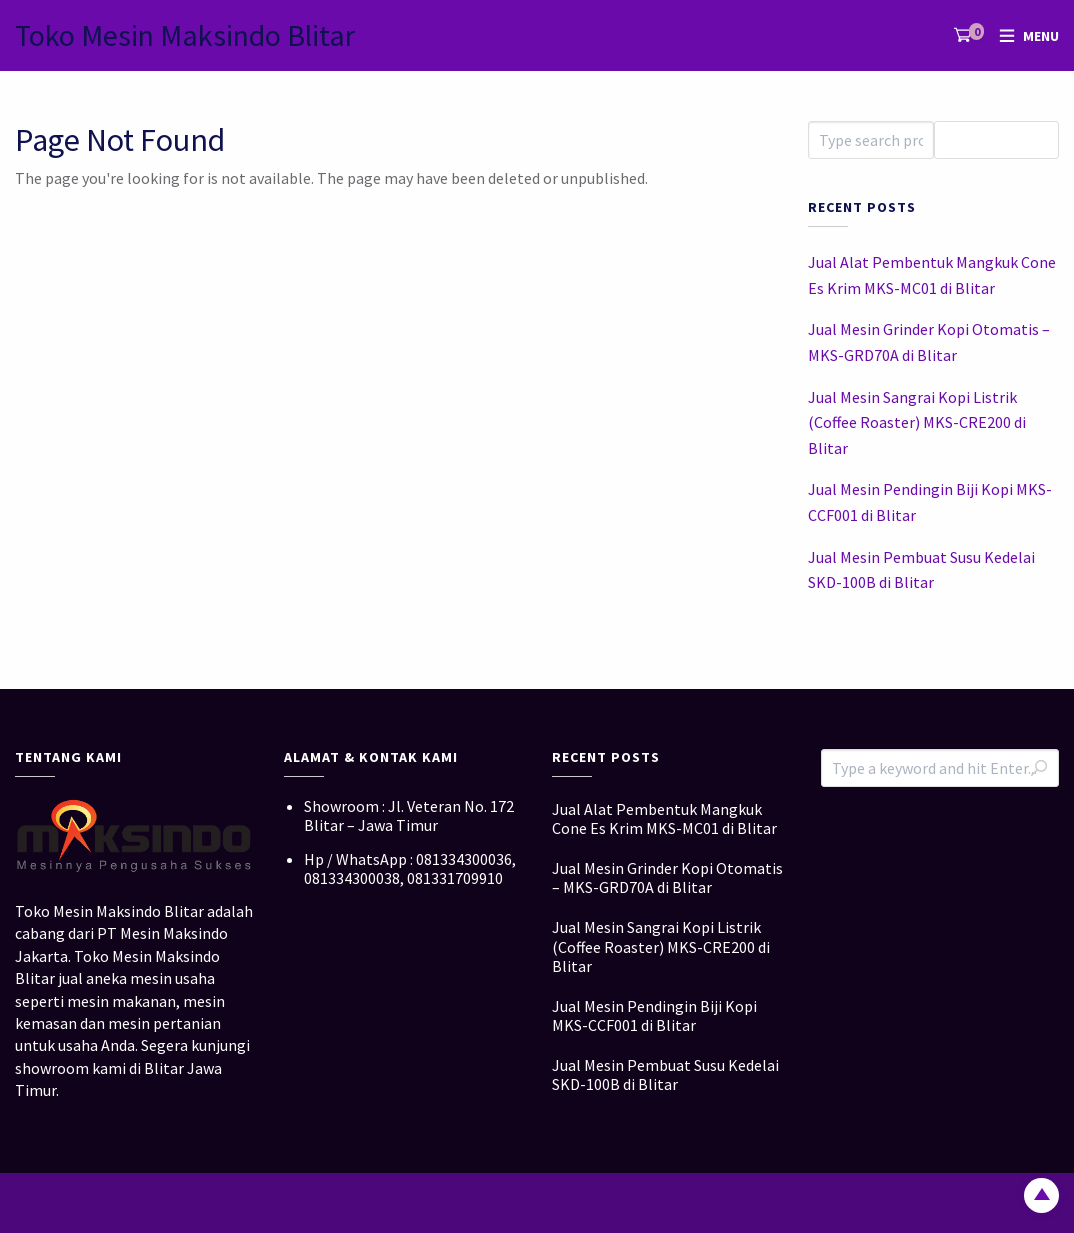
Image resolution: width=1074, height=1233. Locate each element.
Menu (1041, 36)
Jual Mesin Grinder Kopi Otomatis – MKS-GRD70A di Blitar (929, 342)
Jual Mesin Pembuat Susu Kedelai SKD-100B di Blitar (921, 570)
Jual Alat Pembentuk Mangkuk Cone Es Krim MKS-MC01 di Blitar (932, 275)
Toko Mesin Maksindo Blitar (185, 35)
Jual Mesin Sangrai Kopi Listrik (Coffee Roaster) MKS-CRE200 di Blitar (917, 422)
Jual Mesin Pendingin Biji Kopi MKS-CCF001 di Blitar (930, 502)
